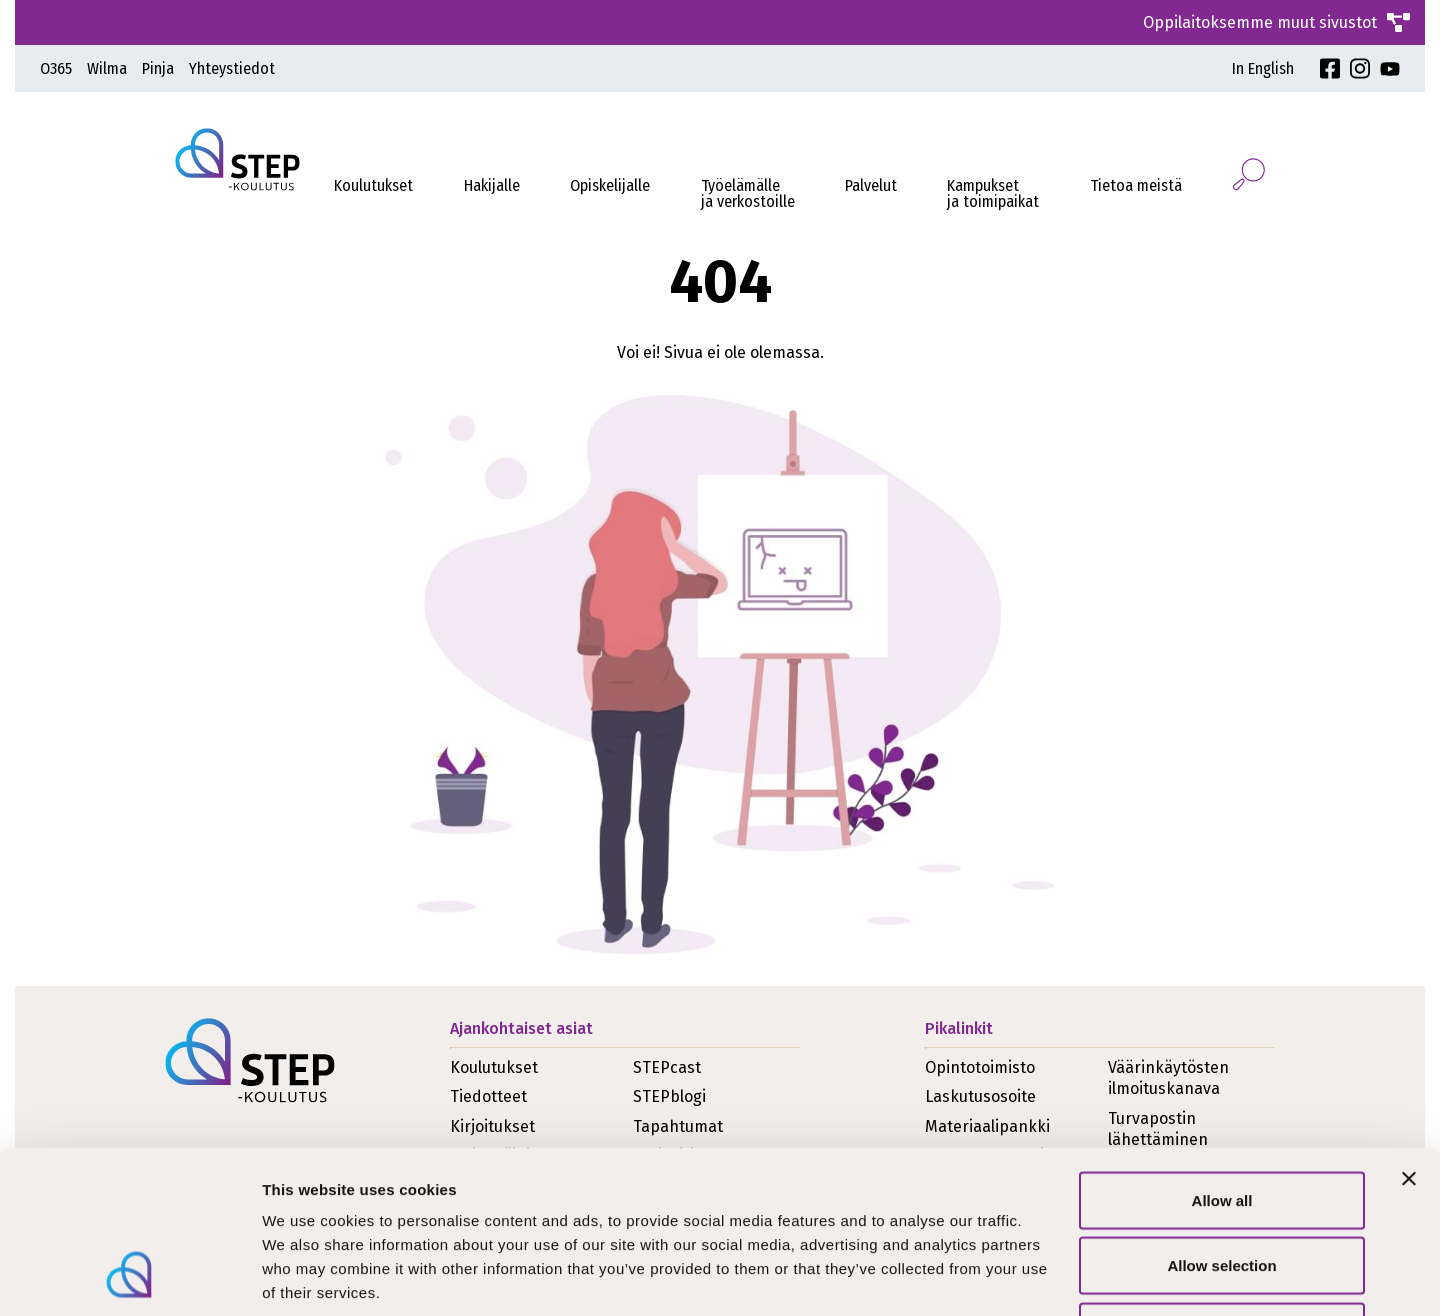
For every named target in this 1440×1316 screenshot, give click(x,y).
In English (1263, 68)
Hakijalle (492, 185)
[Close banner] (1409, 1032)
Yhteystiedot (232, 68)
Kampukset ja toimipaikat (993, 193)
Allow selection (1221, 1119)
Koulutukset (373, 185)
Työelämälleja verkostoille (748, 193)
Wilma (107, 68)
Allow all (1222, 1053)
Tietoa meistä (1136, 185)
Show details (1049, 1276)
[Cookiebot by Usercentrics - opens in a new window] (129, 1277)
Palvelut (871, 185)
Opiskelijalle (610, 185)
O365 (56, 68)
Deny (1222, 1184)
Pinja (158, 68)
